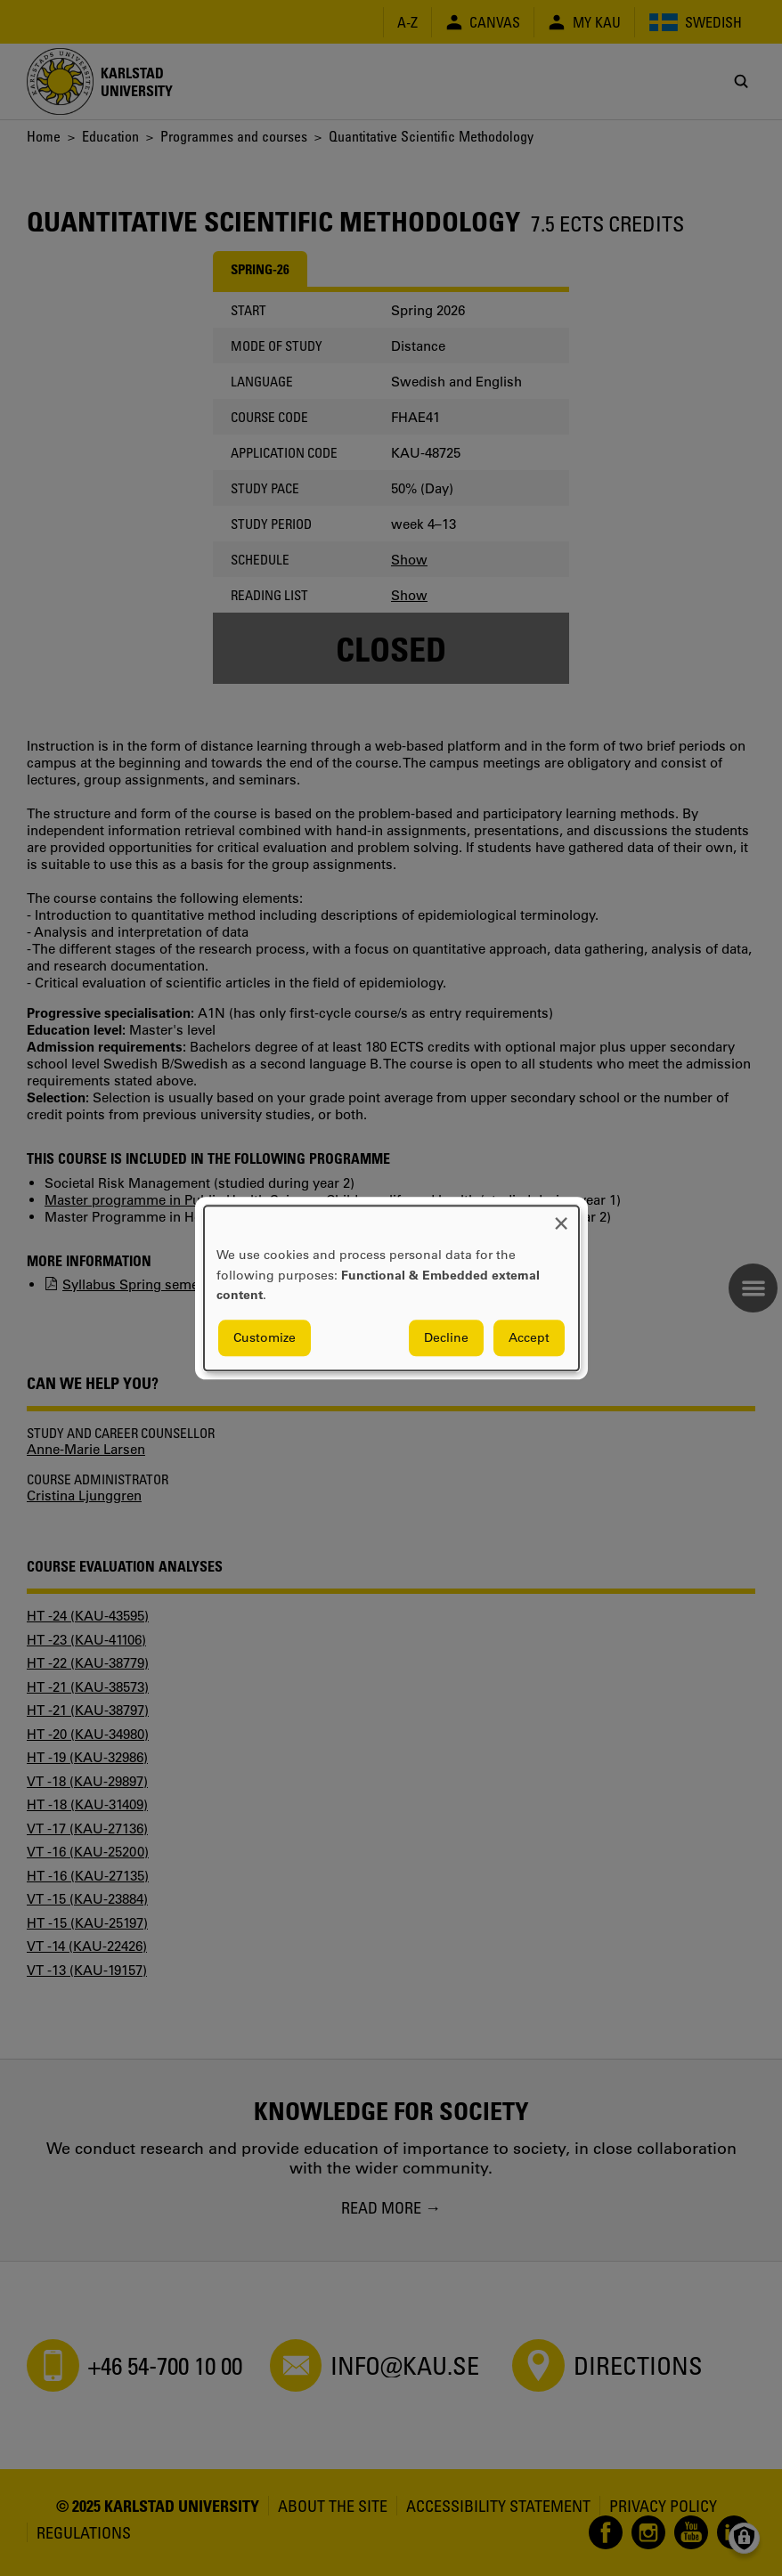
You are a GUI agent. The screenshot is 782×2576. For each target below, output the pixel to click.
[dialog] (391, 1288)
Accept (529, 1337)
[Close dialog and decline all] (561, 1217)
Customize (264, 1337)
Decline (446, 1337)
